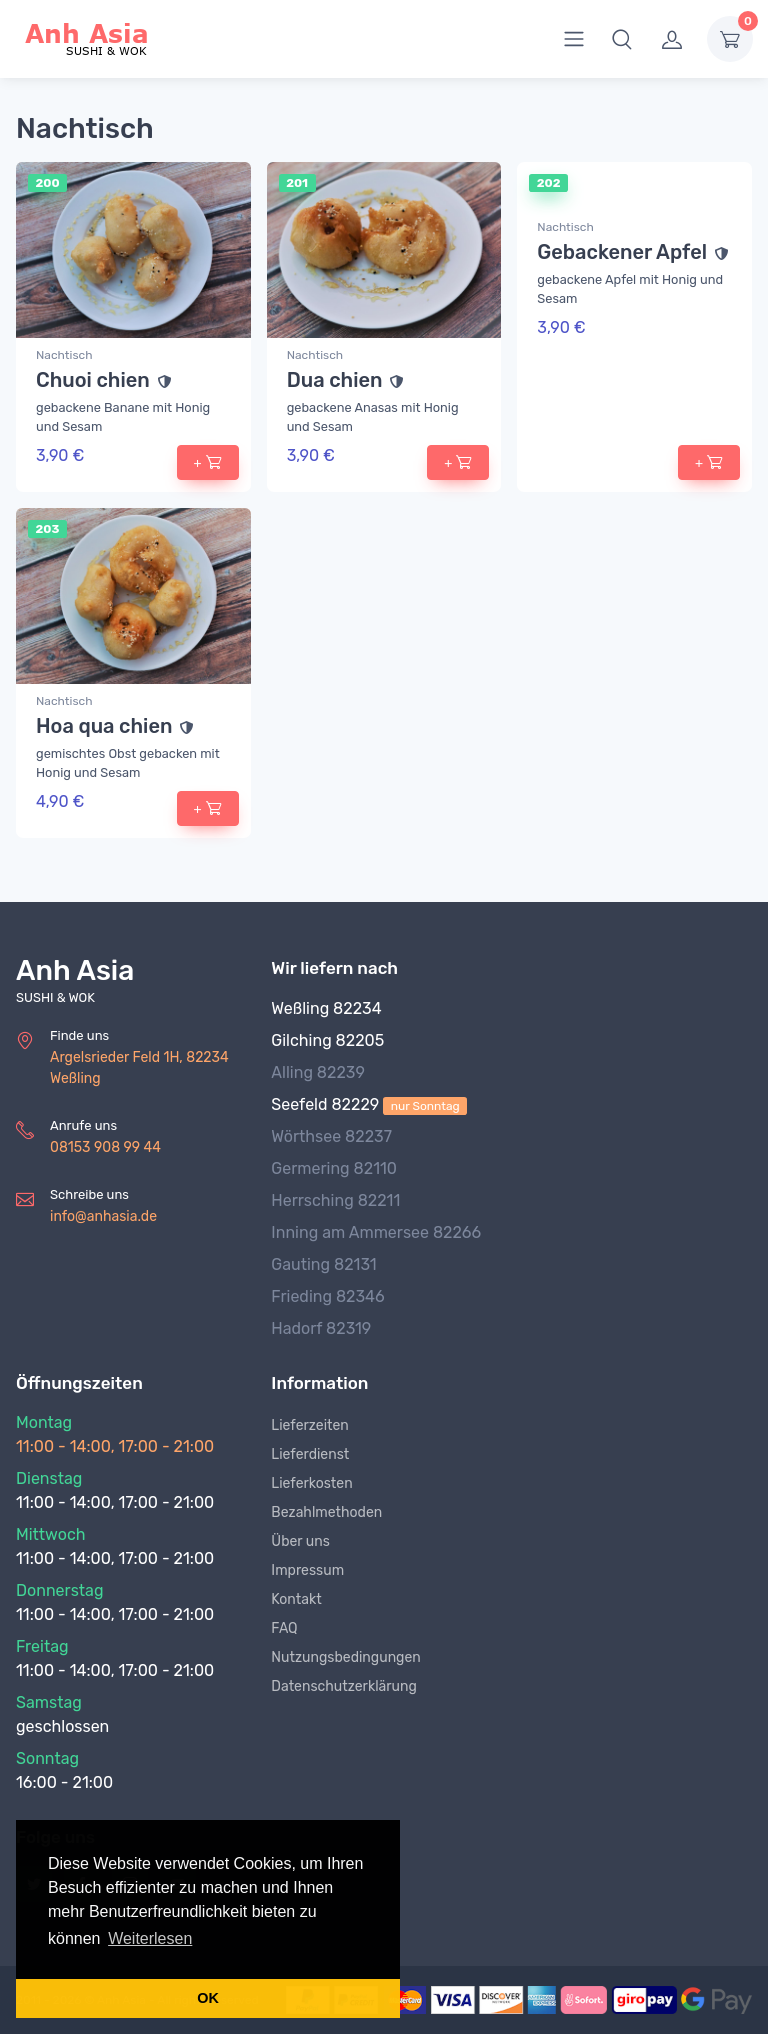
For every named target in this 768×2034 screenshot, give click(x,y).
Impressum (307, 1570)
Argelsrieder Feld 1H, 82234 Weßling (139, 1068)
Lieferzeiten (310, 1425)
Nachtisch (64, 355)
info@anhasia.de (103, 1216)
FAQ (284, 1628)
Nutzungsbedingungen (345, 1657)
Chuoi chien (93, 380)
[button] (622, 39)
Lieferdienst (310, 1454)
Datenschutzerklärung (344, 1686)
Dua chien (335, 380)
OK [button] (208, 1998)
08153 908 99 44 (105, 1147)
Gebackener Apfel (622, 252)
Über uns (300, 1541)
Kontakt (296, 1599)
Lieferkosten (311, 1483)
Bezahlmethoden (326, 1512)
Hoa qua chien (104, 726)
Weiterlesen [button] (150, 1938)
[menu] (574, 39)
